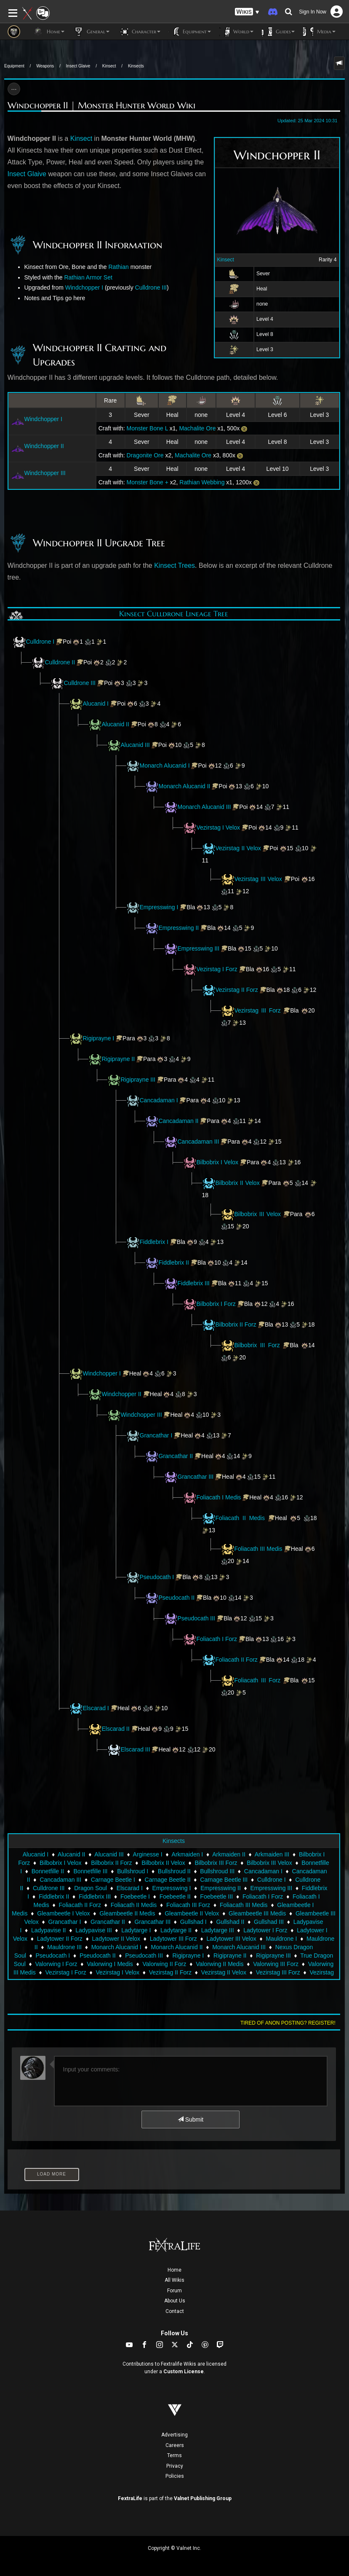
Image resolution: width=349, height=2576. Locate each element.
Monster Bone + (147, 482)
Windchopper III (45, 473)
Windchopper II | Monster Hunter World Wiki (101, 105)
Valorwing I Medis (110, 1964)
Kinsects (136, 66)
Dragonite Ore (145, 455)
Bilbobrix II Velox (238, 1182)
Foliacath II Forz (237, 1659)
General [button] (91, 32)
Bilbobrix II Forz (236, 1324)
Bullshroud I (132, 1871)
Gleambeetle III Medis (257, 1913)
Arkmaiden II (228, 1854)
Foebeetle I (135, 1896)
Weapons (45, 66)
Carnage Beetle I (113, 1879)
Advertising (174, 2435)
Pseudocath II (177, 1597)
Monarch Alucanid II (184, 786)
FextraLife (130, 2498)
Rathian (119, 266)
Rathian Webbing (201, 482)
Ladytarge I (136, 1930)
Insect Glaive (78, 66)
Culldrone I (40, 641)
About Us (174, 2301)
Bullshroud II (174, 1871)
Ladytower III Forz (173, 1938)
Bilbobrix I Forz (216, 1303)
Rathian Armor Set (88, 277)
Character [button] (139, 32)
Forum (174, 2291)
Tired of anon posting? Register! (288, 2023)
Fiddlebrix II (174, 1262)
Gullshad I (193, 1921)
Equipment (14, 66)
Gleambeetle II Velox (192, 1913)
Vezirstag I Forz (217, 969)
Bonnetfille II (48, 1871)
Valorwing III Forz (275, 1964)
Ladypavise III (93, 1930)
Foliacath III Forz (257, 1680)
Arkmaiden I (187, 1854)
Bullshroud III (217, 1871)
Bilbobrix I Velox (218, 1162)
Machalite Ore (197, 428)
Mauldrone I (281, 1938)
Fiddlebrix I (154, 1241)
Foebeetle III (216, 1896)
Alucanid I (96, 703)
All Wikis (174, 2280)
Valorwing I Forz (56, 1964)
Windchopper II (44, 446)
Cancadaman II (179, 1120)
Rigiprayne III (138, 1079)
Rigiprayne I (99, 1038)
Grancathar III (196, 1476)
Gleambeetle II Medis (127, 1913)
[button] (247, 12)
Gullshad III (269, 1921)
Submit (190, 2119)
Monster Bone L (147, 428)
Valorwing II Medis (219, 1964)
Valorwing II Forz (164, 1964)
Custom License (183, 2372)
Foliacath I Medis (219, 1497)
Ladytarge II (176, 1930)
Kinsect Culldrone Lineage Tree (173, 613)
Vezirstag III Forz (257, 1010)
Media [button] (319, 32)
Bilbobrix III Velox (258, 1214)
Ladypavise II (48, 1930)
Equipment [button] (190, 32)
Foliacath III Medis (258, 1548)
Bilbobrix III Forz (257, 1345)
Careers (174, 2445)
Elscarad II (116, 1728)
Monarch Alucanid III (204, 806)
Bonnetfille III (91, 1871)
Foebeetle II (175, 1896)
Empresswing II (179, 927)
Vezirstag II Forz (237, 989)
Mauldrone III (64, 1947)
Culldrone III (151, 287)
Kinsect (109, 66)
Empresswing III (199, 948)
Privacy (174, 2466)
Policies (174, 2476)
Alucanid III (135, 744)
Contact (174, 2311)
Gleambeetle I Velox (63, 1913)
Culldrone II (60, 662)
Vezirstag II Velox (238, 848)
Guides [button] (278, 32)
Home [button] (48, 32)
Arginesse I (148, 1854)
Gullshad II (230, 1921)
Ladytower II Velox (116, 1938)
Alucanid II (115, 724)
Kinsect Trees (174, 565)
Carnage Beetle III (224, 1879)
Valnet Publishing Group (203, 2498)
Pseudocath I (157, 1577)
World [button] (236, 32)
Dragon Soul (90, 1888)
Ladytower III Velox (231, 1938)
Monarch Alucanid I (165, 765)
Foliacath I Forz (217, 1639)
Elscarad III (135, 1749)
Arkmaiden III (272, 1854)
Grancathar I (156, 1435)
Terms (174, 2455)
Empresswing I (159, 907)
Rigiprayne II (118, 1059)
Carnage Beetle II (168, 1879)
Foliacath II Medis (240, 1518)
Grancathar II (176, 1456)
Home (174, 2270)
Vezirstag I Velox (218, 827)
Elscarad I (96, 1708)
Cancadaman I (159, 1100)
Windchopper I (84, 287)
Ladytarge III (217, 1930)
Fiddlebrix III (194, 1283)
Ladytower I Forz (265, 1930)
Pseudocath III (197, 1618)
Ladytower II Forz (60, 1938)
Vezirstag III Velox (258, 879)
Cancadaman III (198, 1141)
